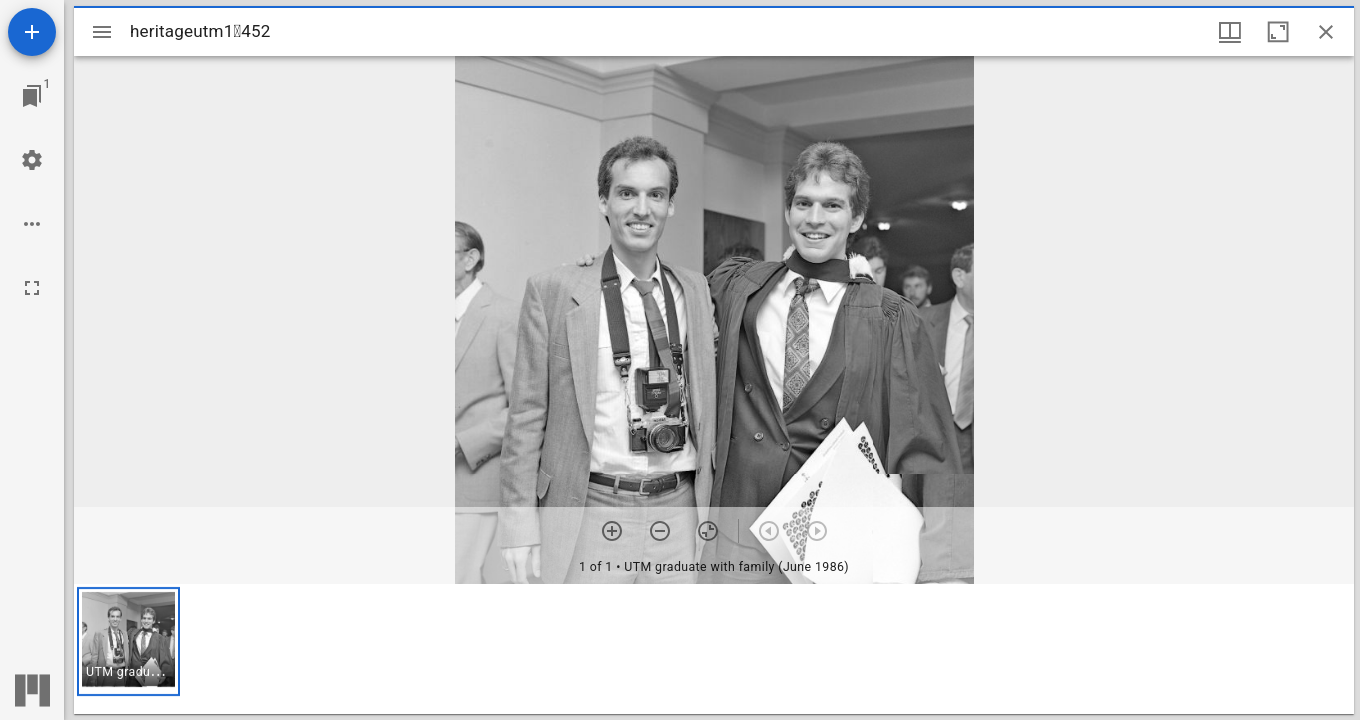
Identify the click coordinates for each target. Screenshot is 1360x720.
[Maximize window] (1278, 32)
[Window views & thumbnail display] (1230, 32)
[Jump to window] (32, 96)
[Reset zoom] (708, 531)
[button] (128, 641)
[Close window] (1326, 32)
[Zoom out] (660, 531)
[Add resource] (32, 32)
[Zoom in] (612, 531)
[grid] (714, 649)
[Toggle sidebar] (102, 32)
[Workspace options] (32, 224)
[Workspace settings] (32, 160)
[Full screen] (32, 288)
